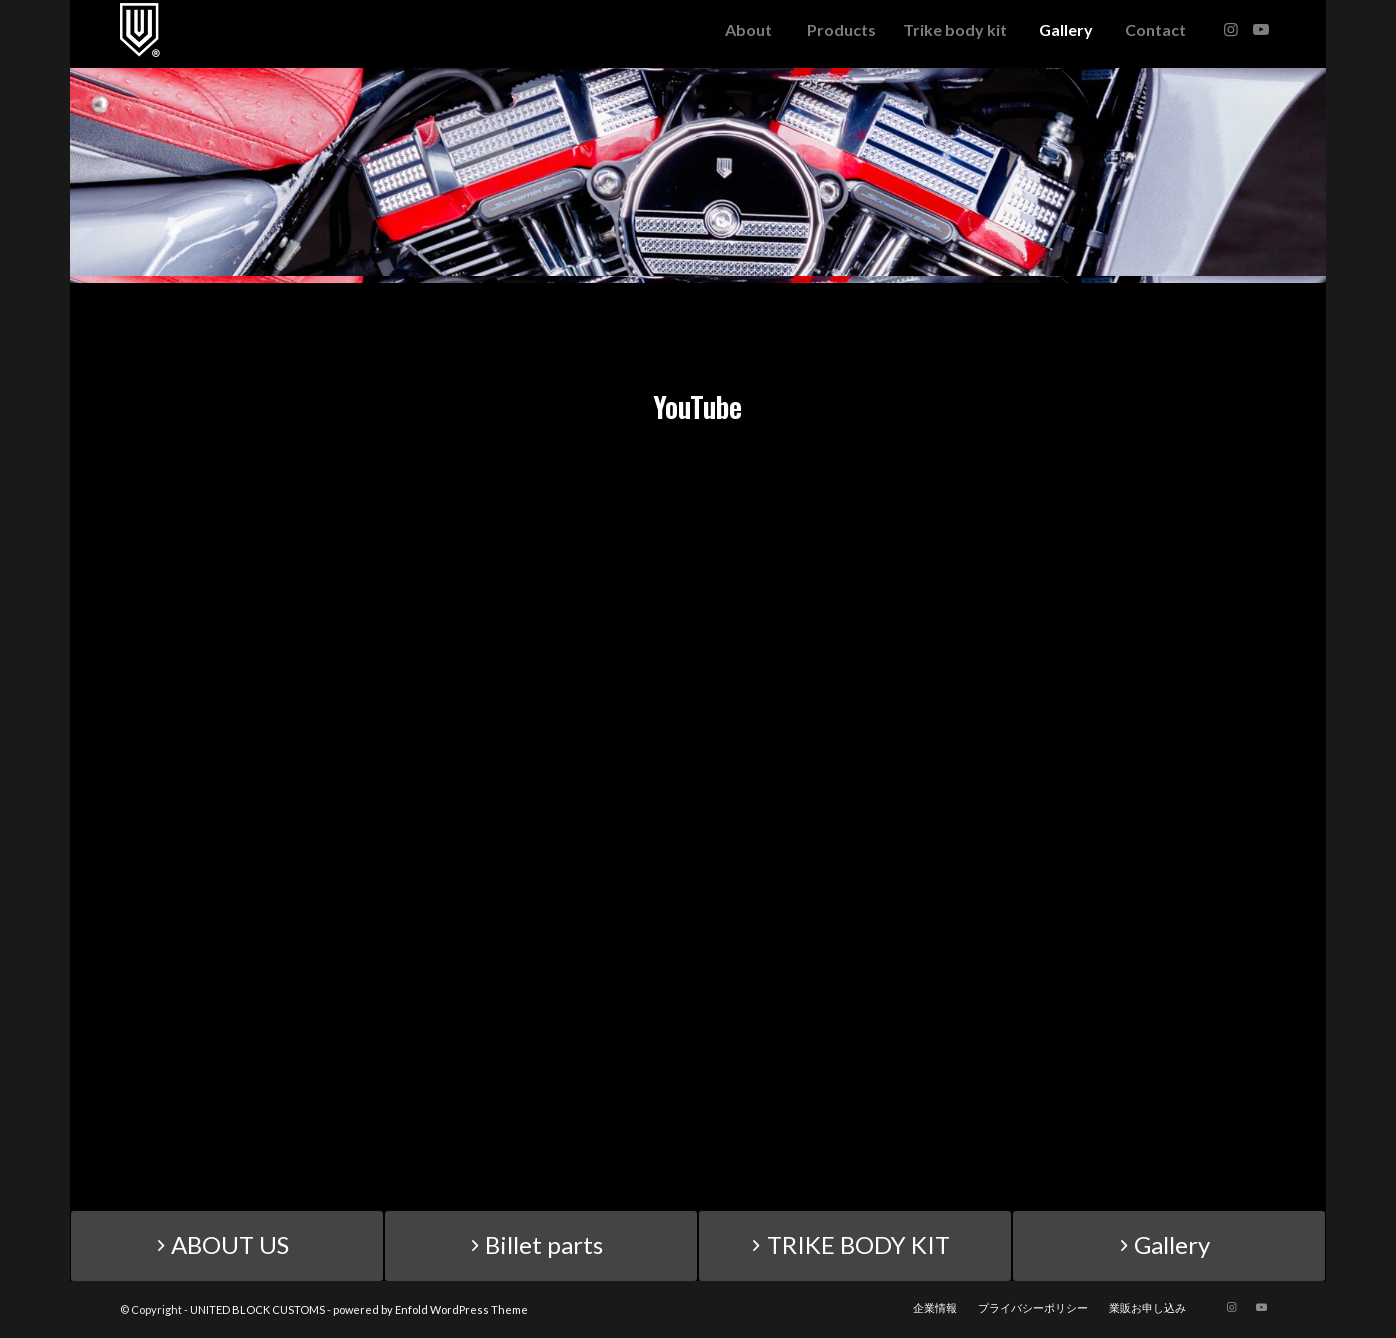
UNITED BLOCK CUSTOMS (257, 1309)
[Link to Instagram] (1231, 29)
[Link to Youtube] (1261, 29)
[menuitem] (748, 30)
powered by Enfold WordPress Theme (430, 1309)
